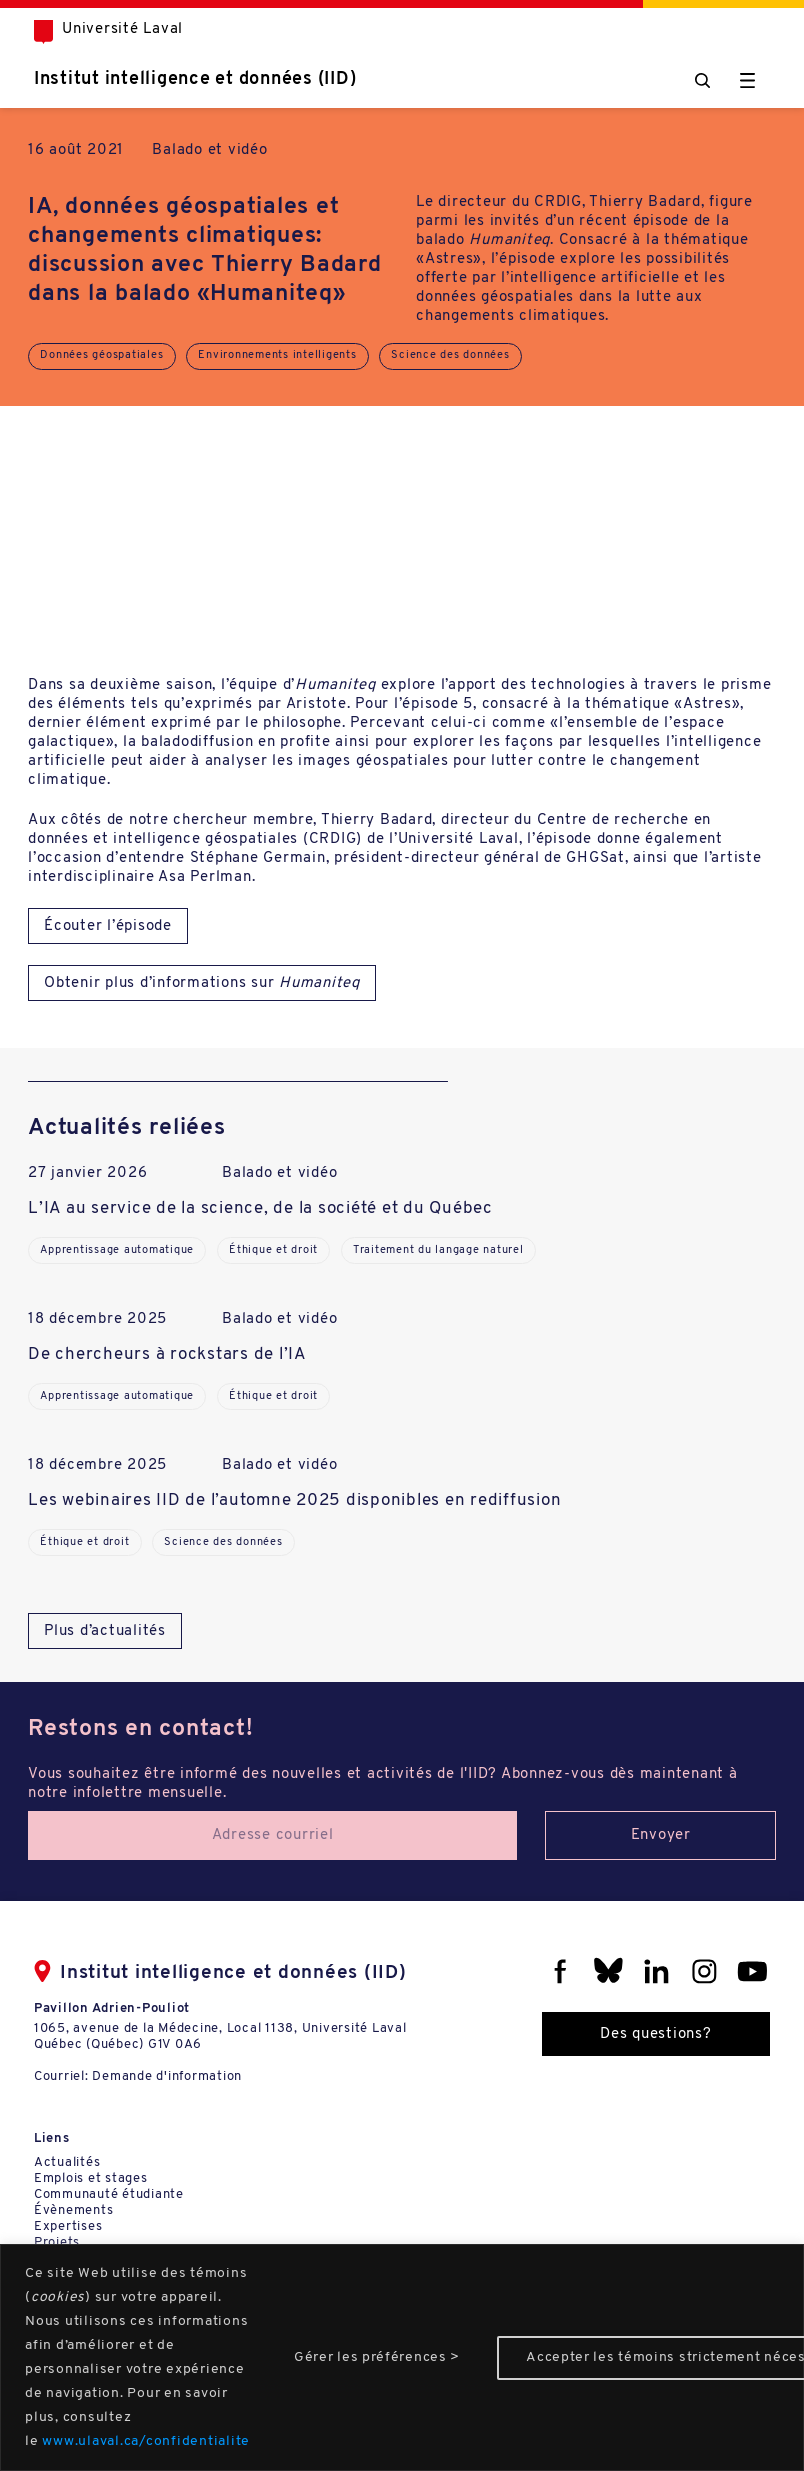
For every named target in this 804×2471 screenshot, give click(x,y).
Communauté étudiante (109, 2194)
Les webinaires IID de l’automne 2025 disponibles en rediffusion (294, 1500)
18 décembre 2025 (97, 1319)
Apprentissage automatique (117, 1250)
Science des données (450, 355)
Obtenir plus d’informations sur (202, 983)
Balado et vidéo (209, 150)
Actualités (67, 2162)
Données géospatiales (101, 355)
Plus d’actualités (105, 1631)
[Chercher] (702, 80)
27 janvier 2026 (87, 1173)
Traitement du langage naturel (438, 1250)
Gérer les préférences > (377, 2357)
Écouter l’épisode (108, 926)
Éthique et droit (273, 1250)
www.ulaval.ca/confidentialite (146, 2441)
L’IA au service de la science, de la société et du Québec (260, 1208)
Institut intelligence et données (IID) (195, 79)
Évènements (74, 2210)
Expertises (68, 2226)
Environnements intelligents (277, 355)
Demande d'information (167, 2076)
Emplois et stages (91, 2178)
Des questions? (656, 2034)
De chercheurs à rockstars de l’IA (167, 1354)
